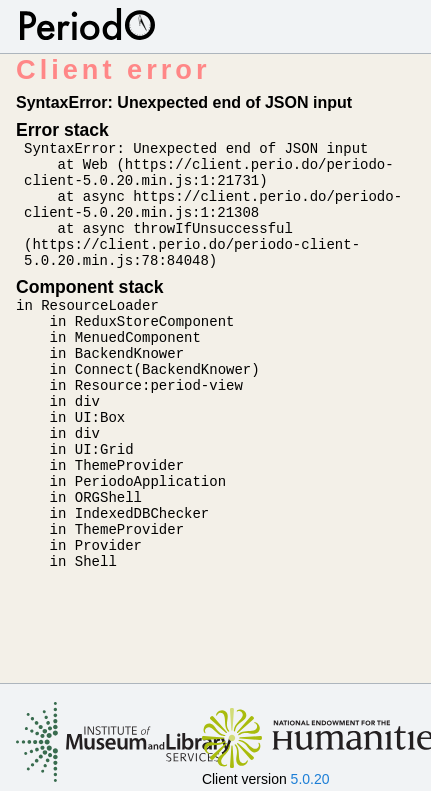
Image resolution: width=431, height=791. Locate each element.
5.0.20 (310, 779)
